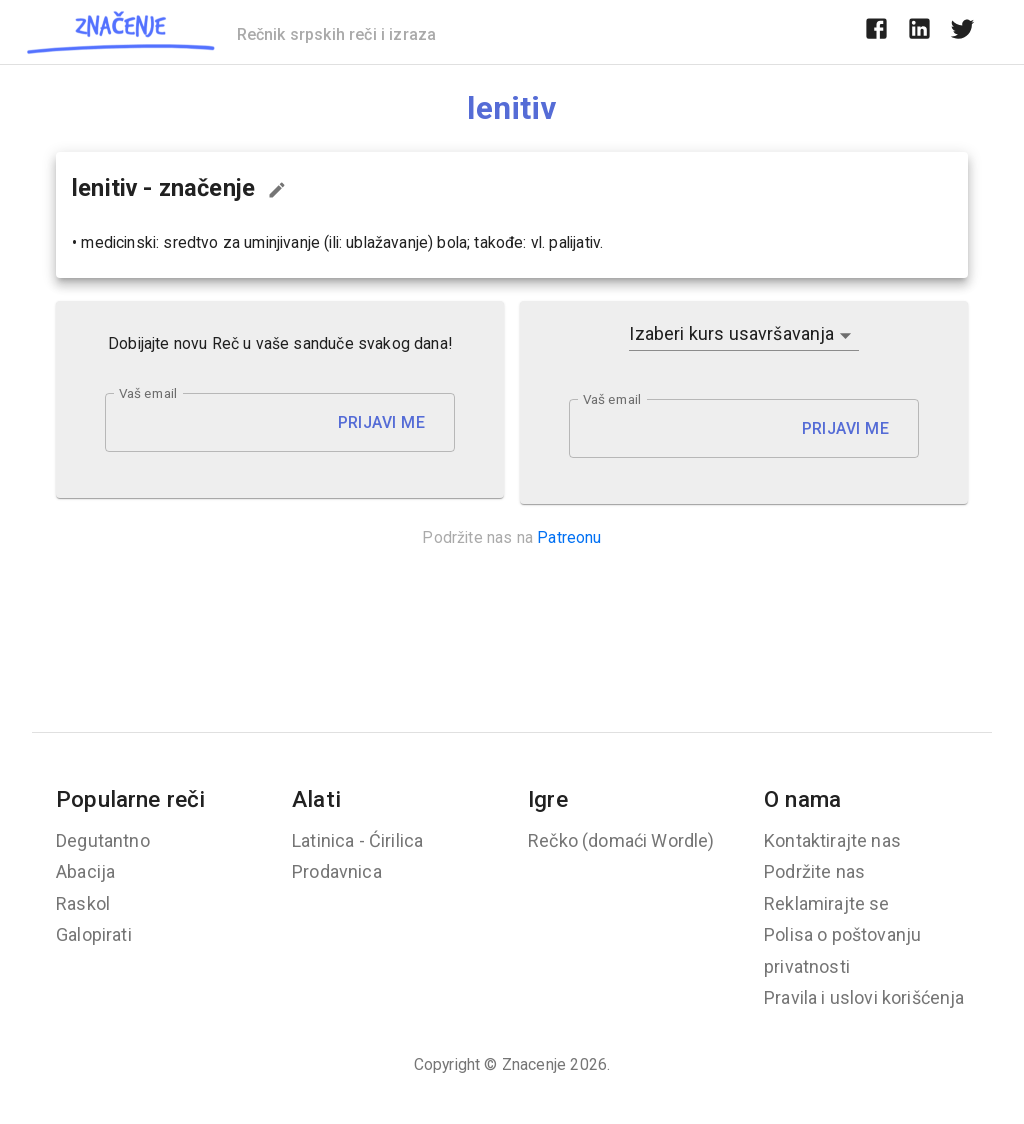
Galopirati (94, 934)
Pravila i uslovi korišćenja (864, 997)
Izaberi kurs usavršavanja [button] (731, 333)
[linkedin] (919, 32)
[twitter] (962, 32)
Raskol (83, 903)
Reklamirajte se (827, 903)
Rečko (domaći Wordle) (621, 840)
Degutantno (103, 840)
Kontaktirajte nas (832, 840)
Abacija (85, 871)
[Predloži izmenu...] (277, 190)
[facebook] (876, 32)
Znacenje (534, 1064)
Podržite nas (814, 871)
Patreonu (569, 537)
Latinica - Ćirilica (357, 840)
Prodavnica (337, 871)
